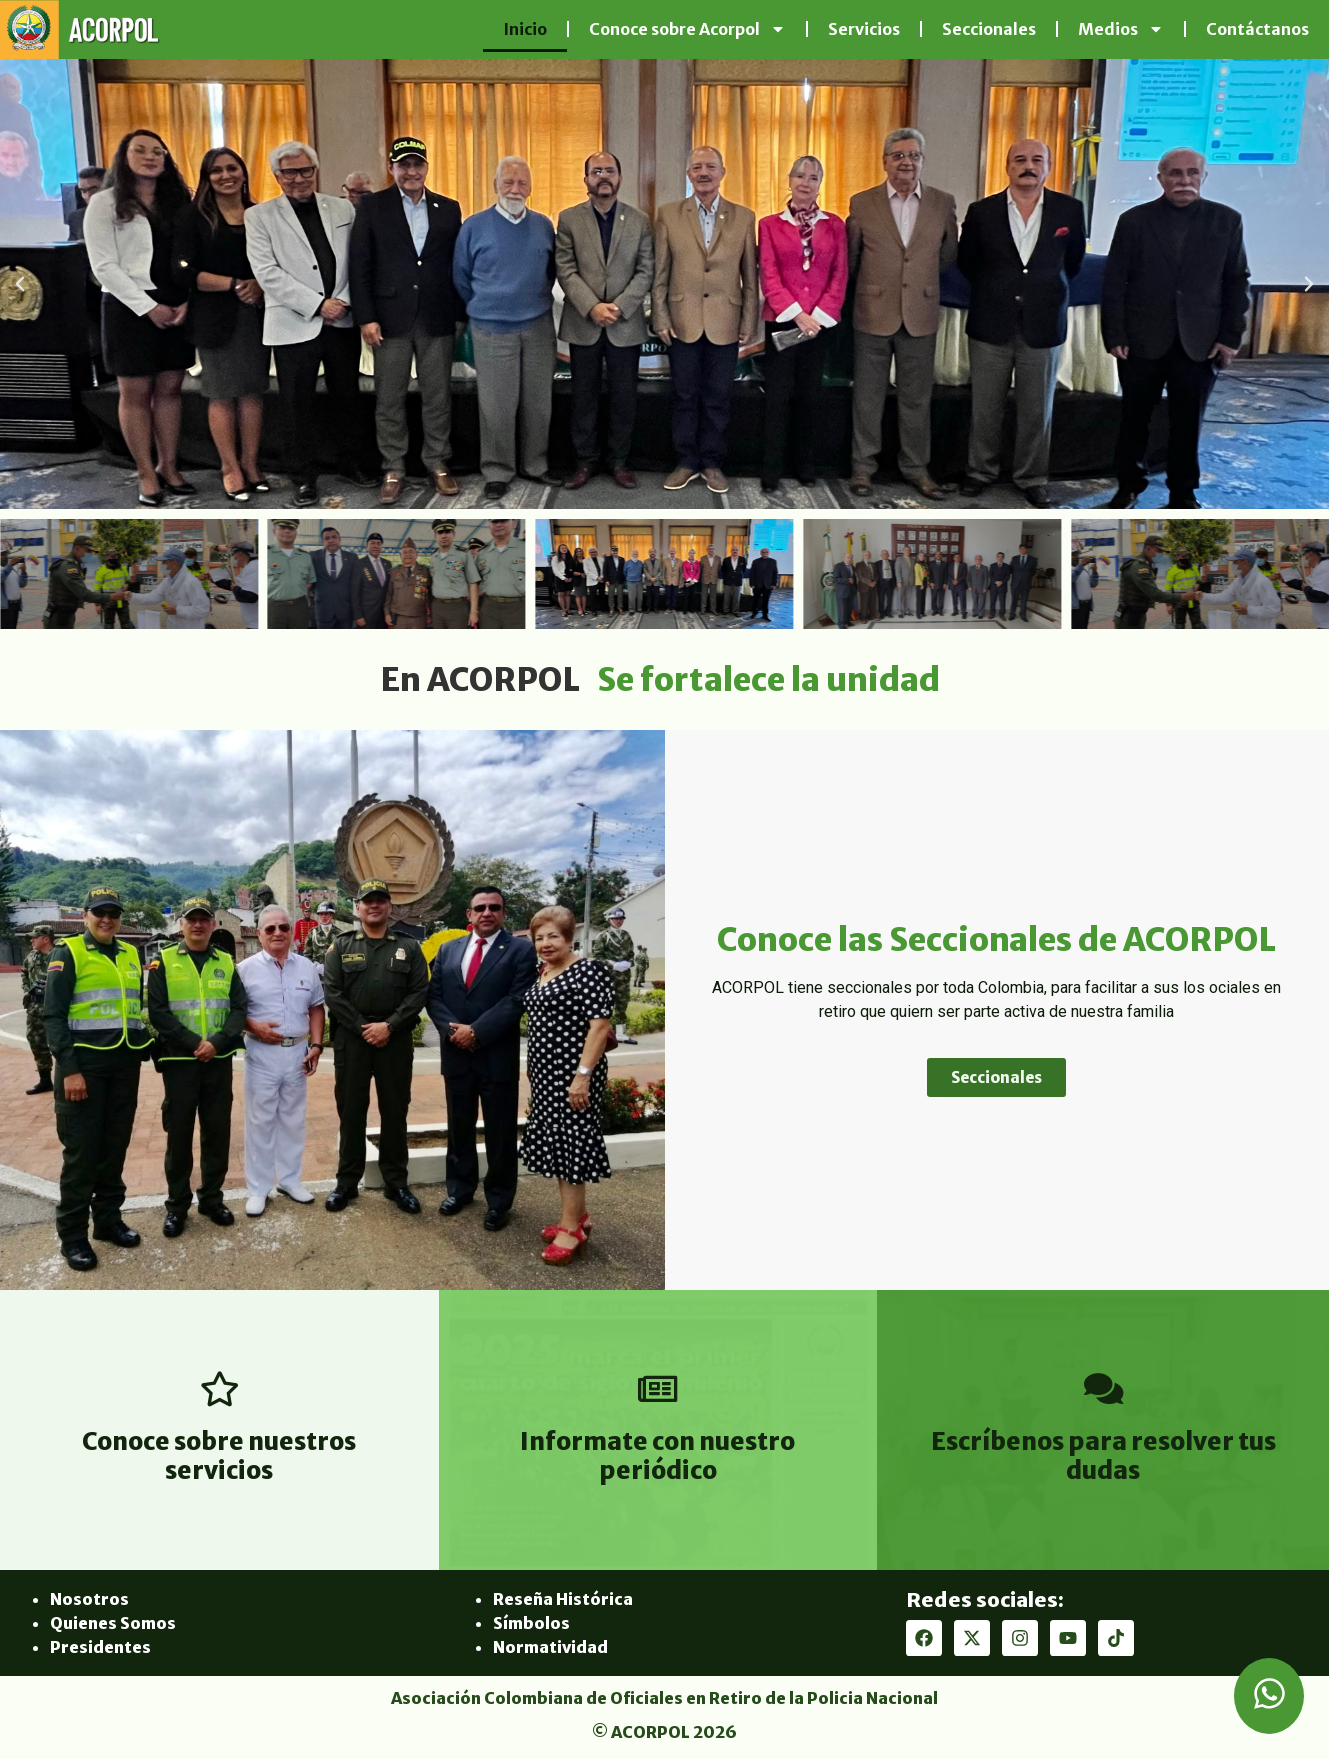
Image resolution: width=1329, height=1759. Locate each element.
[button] (20, 284)
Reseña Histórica (563, 1599)
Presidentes (100, 1647)
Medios (1121, 29)
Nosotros (89, 1599)
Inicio (525, 29)
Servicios (864, 29)
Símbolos (531, 1623)
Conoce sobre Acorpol (687, 29)
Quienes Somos (113, 1623)
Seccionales (989, 29)
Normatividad (550, 1647)
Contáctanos (1257, 29)
